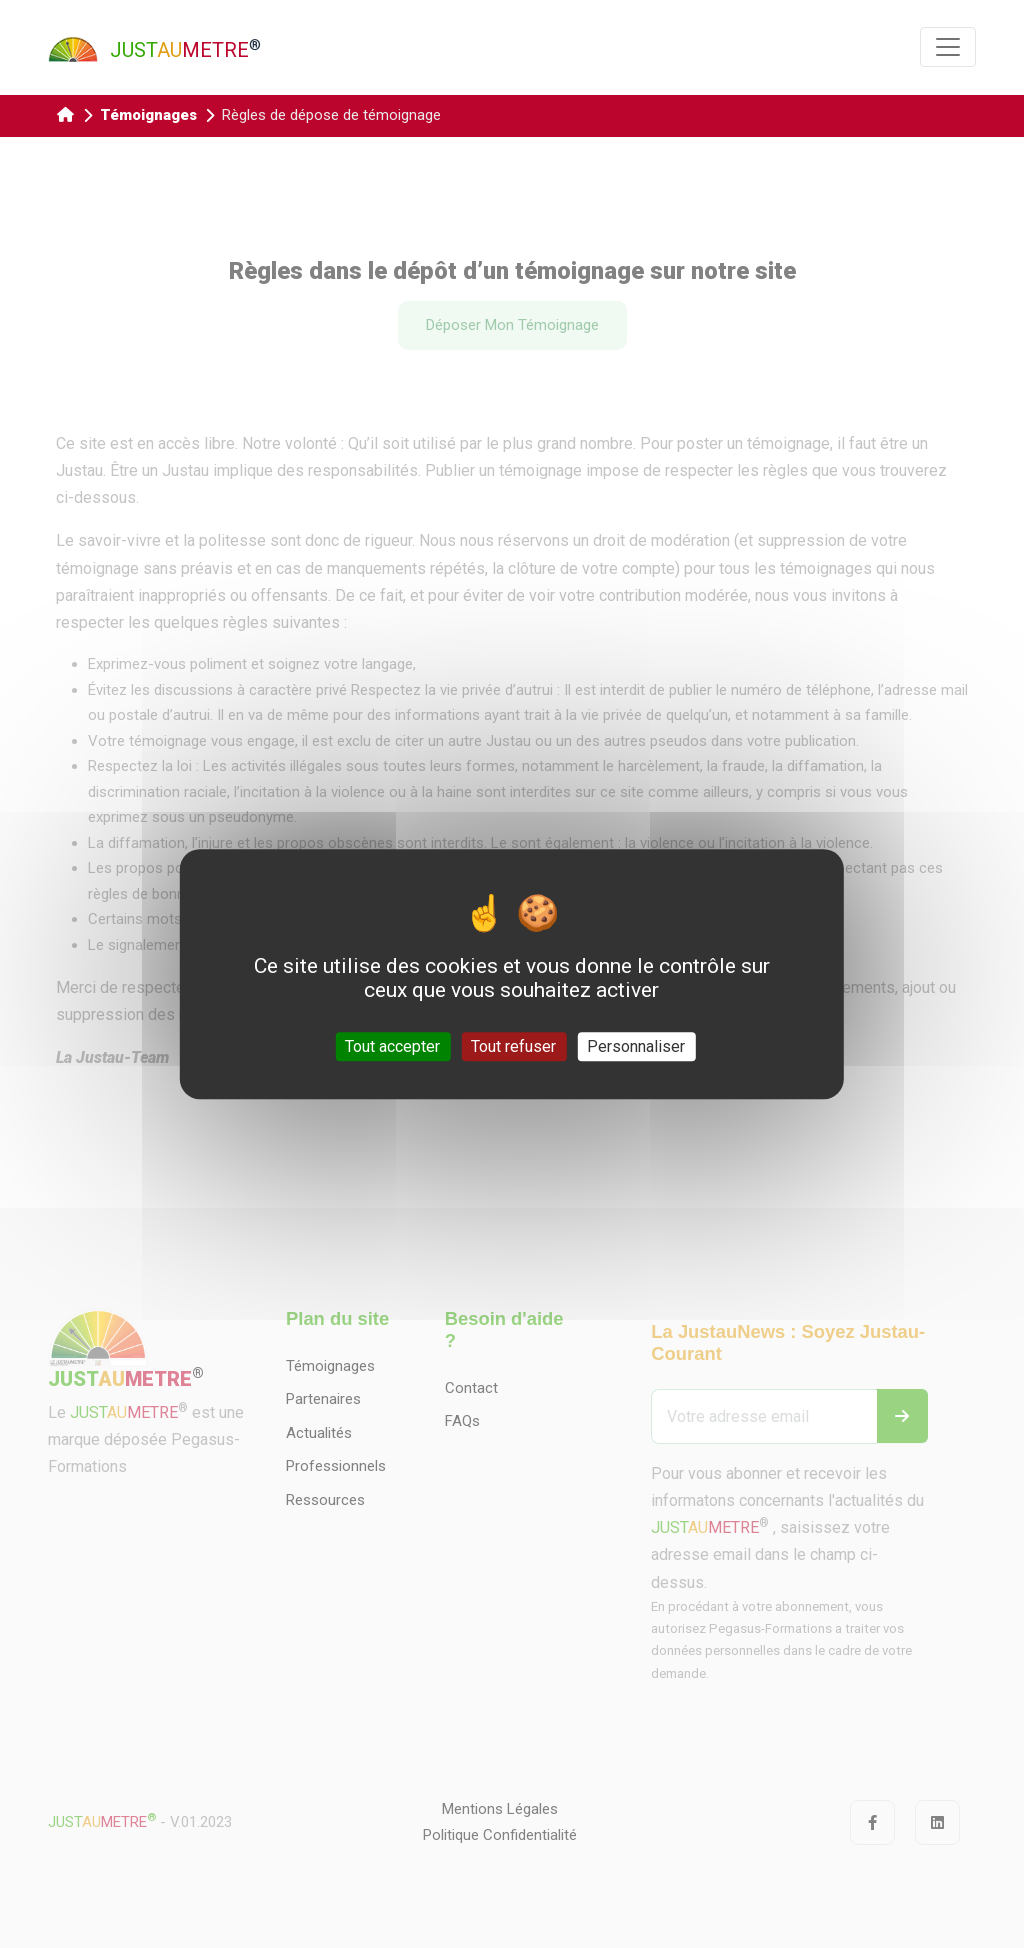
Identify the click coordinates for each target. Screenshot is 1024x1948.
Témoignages (148, 115)
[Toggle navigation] (948, 47)
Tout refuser (513, 1046)
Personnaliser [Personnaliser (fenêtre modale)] (636, 1046)
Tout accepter (392, 1046)
